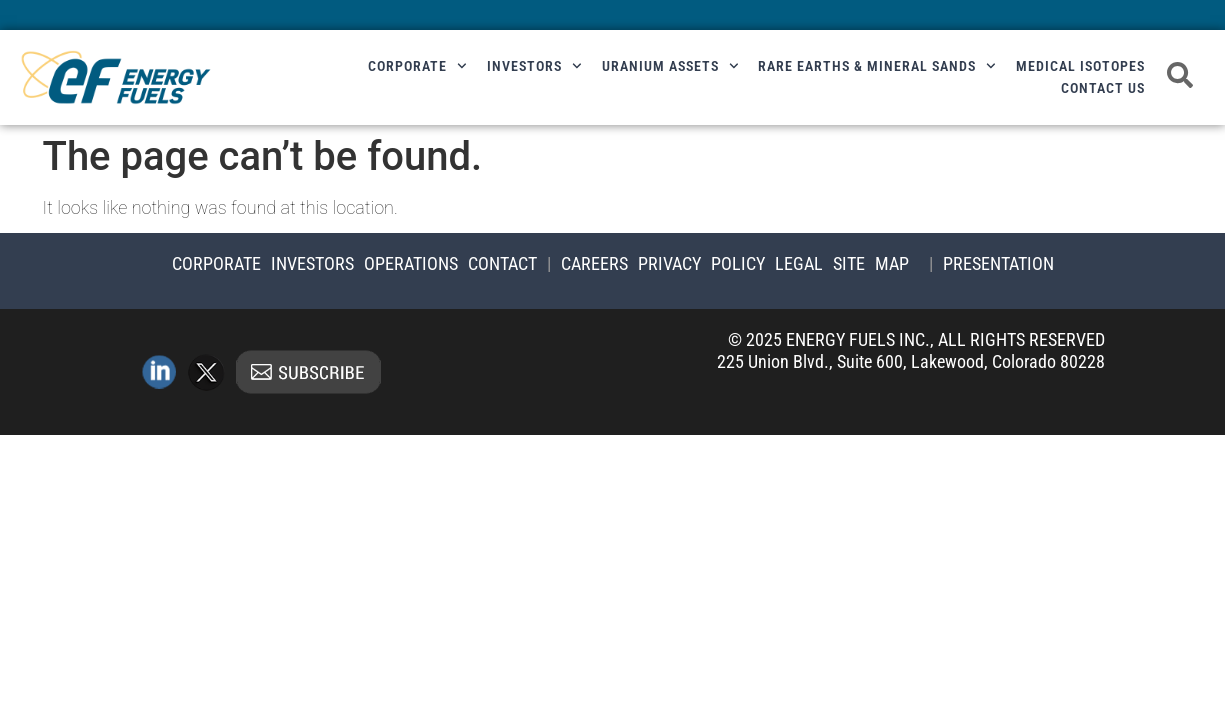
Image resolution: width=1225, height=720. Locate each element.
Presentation (998, 263)
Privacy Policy (701, 263)
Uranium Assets (670, 66)
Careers (594, 263)
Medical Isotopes (1080, 66)
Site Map (871, 263)
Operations (411, 263)
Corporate (417, 66)
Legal (799, 263)
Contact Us (1103, 88)
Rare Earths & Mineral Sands (877, 66)
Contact (502, 263)
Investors (534, 66)
